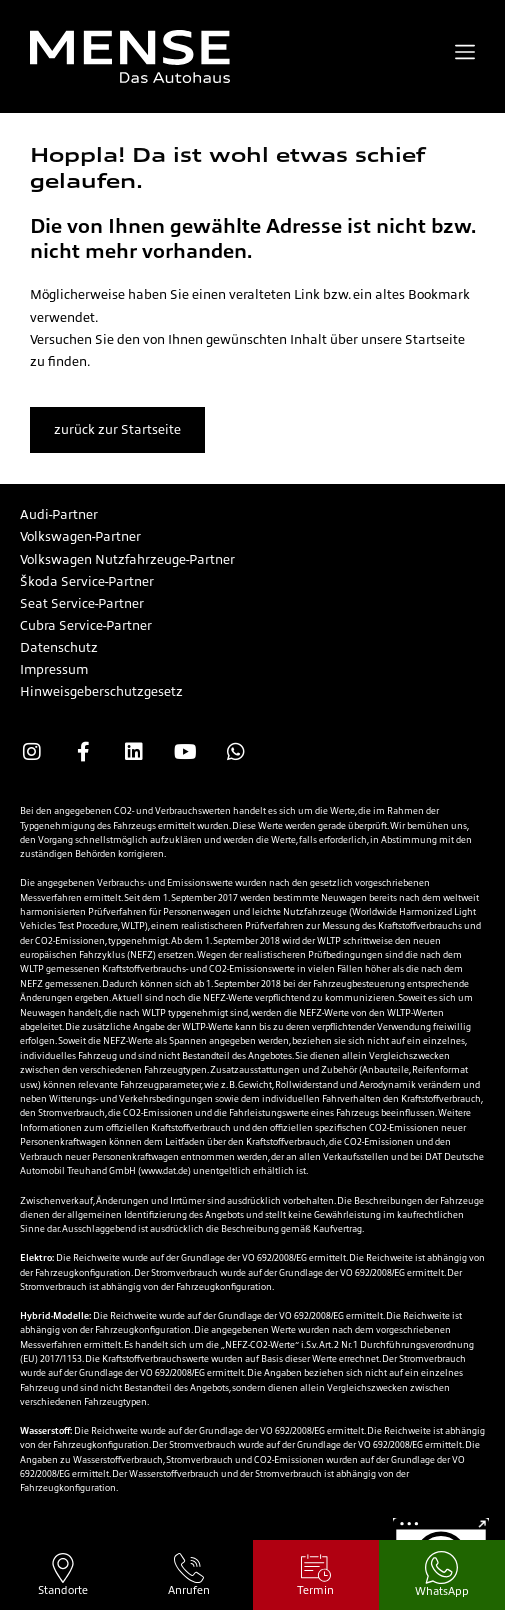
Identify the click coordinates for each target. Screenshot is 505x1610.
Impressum (54, 669)
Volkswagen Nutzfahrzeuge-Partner (127, 559)
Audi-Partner (59, 514)
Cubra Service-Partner (86, 625)
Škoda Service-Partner (87, 581)
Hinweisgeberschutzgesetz (101, 691)
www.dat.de (164, 1171)
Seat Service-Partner (82, 603)
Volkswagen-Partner (80, 537)
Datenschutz (59, 647)
